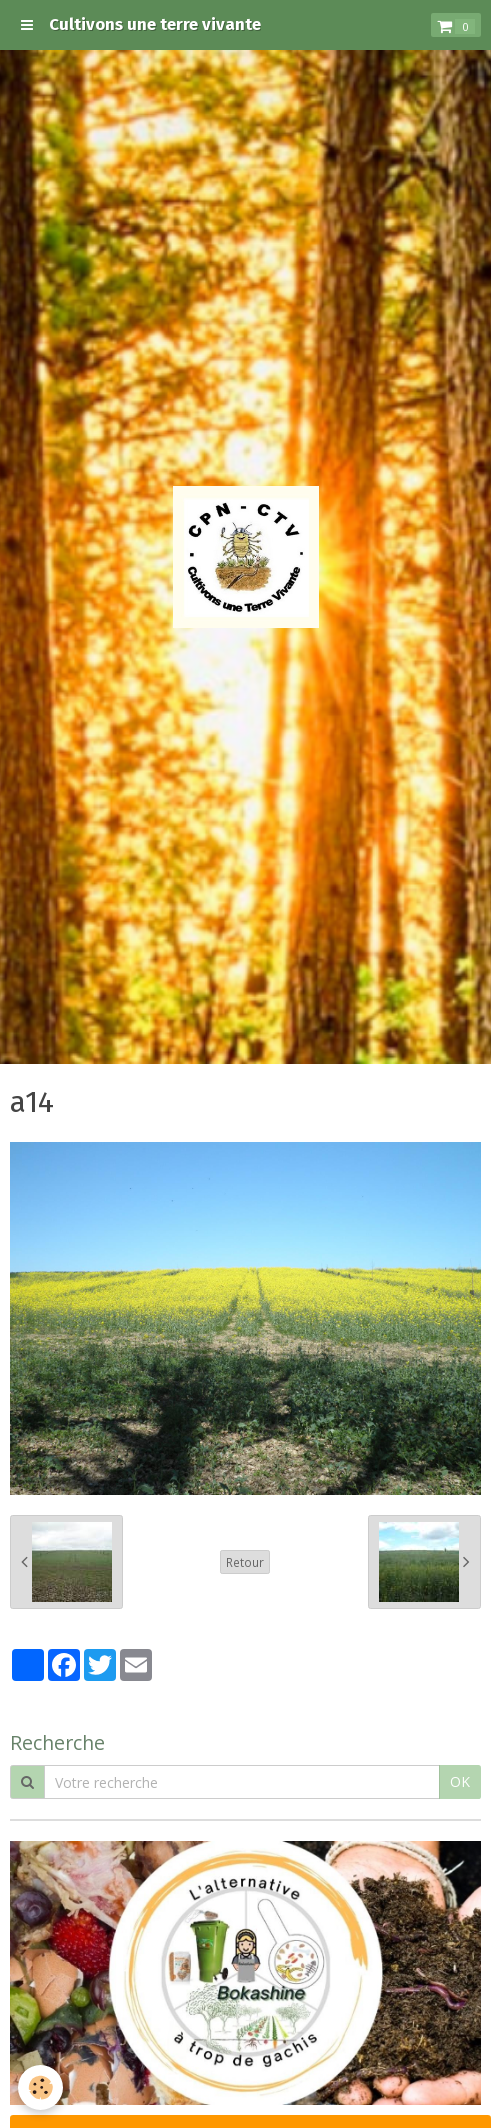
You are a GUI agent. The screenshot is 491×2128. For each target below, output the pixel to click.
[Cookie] (40, 2087)
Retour (245, 1562)
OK (460, 1781)
